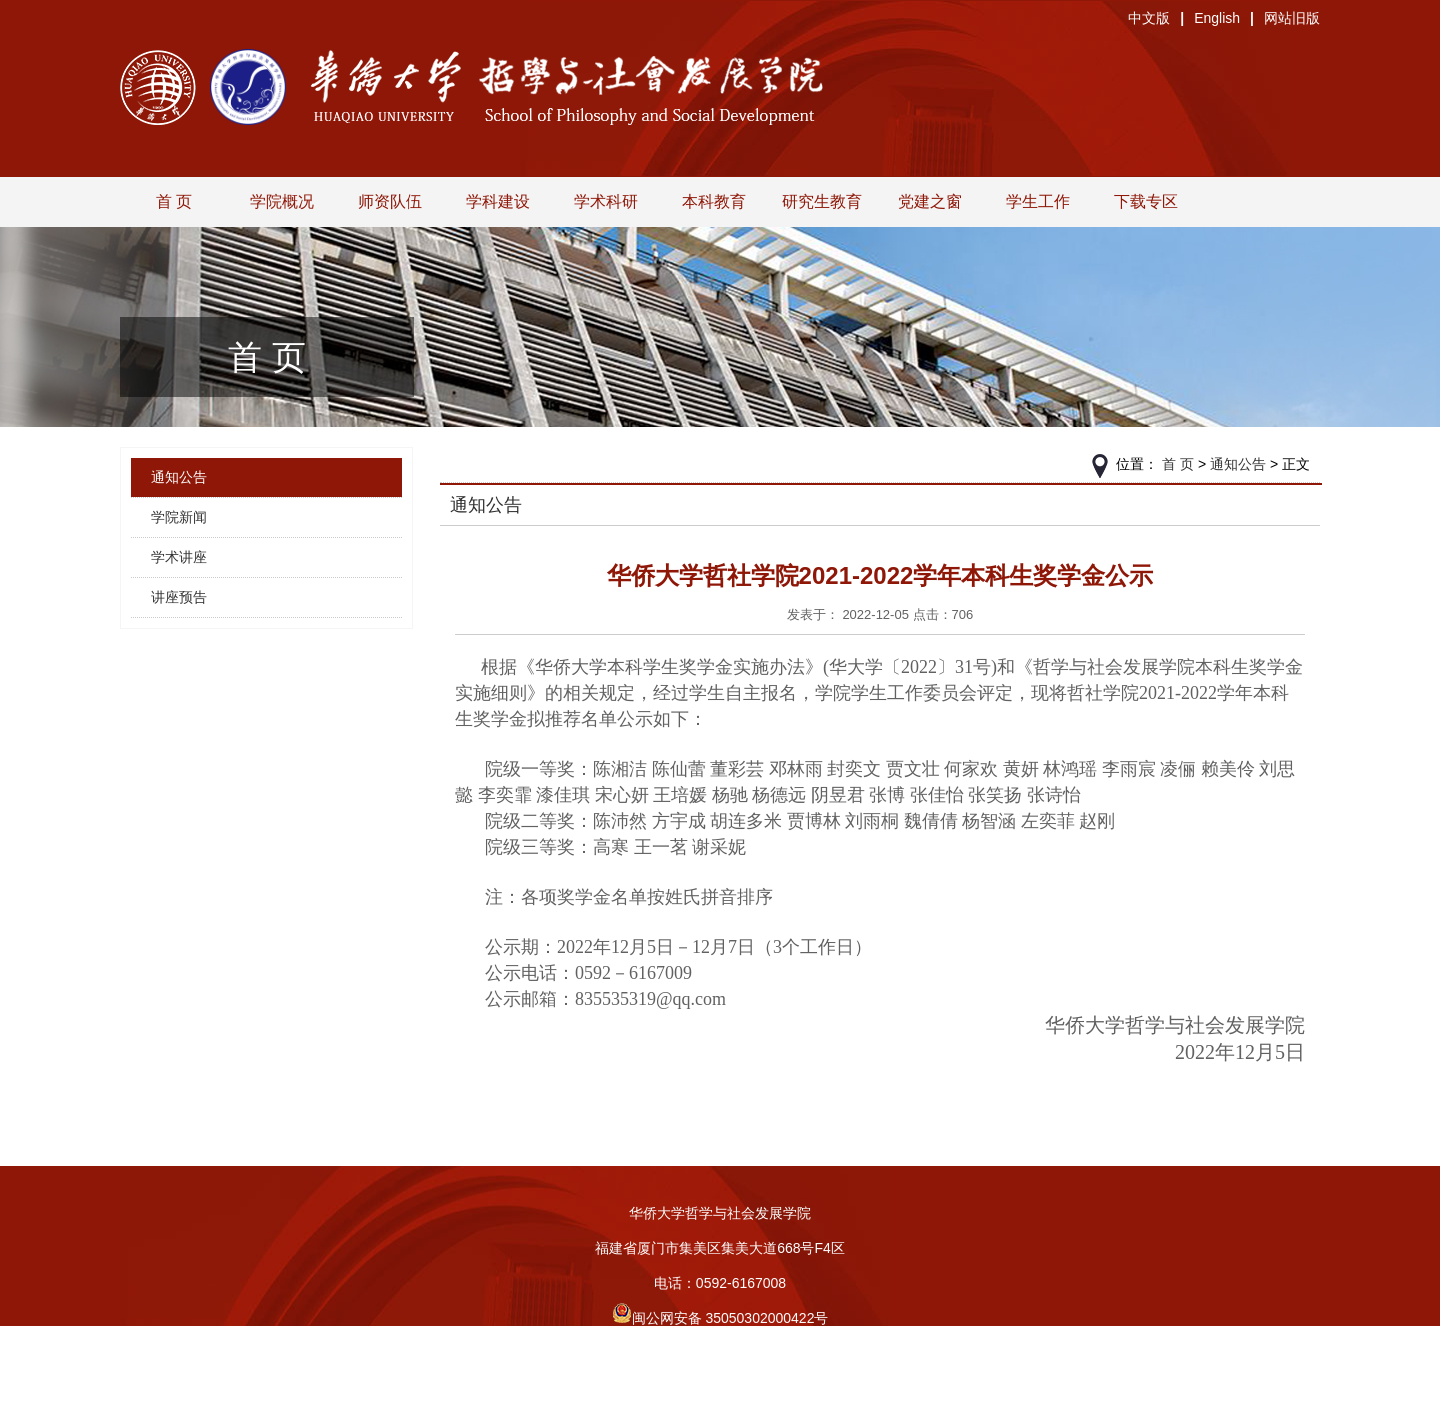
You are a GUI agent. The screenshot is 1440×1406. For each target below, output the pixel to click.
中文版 (1149, 18)
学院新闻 (179, 517)
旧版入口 (720, 1388)
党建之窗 (930, 201)
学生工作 (1038, 201)
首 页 (174, 201)
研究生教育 (822, 201)
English (1217, 18)
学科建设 (498, 201)
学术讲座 (179, 557)
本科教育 (714, 201)
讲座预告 (179, 597)
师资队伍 (390, 201)
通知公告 (179, 477)
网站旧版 (1292, 18)
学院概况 (282, 201)
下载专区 (1146, 201)
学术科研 (606, 201)
